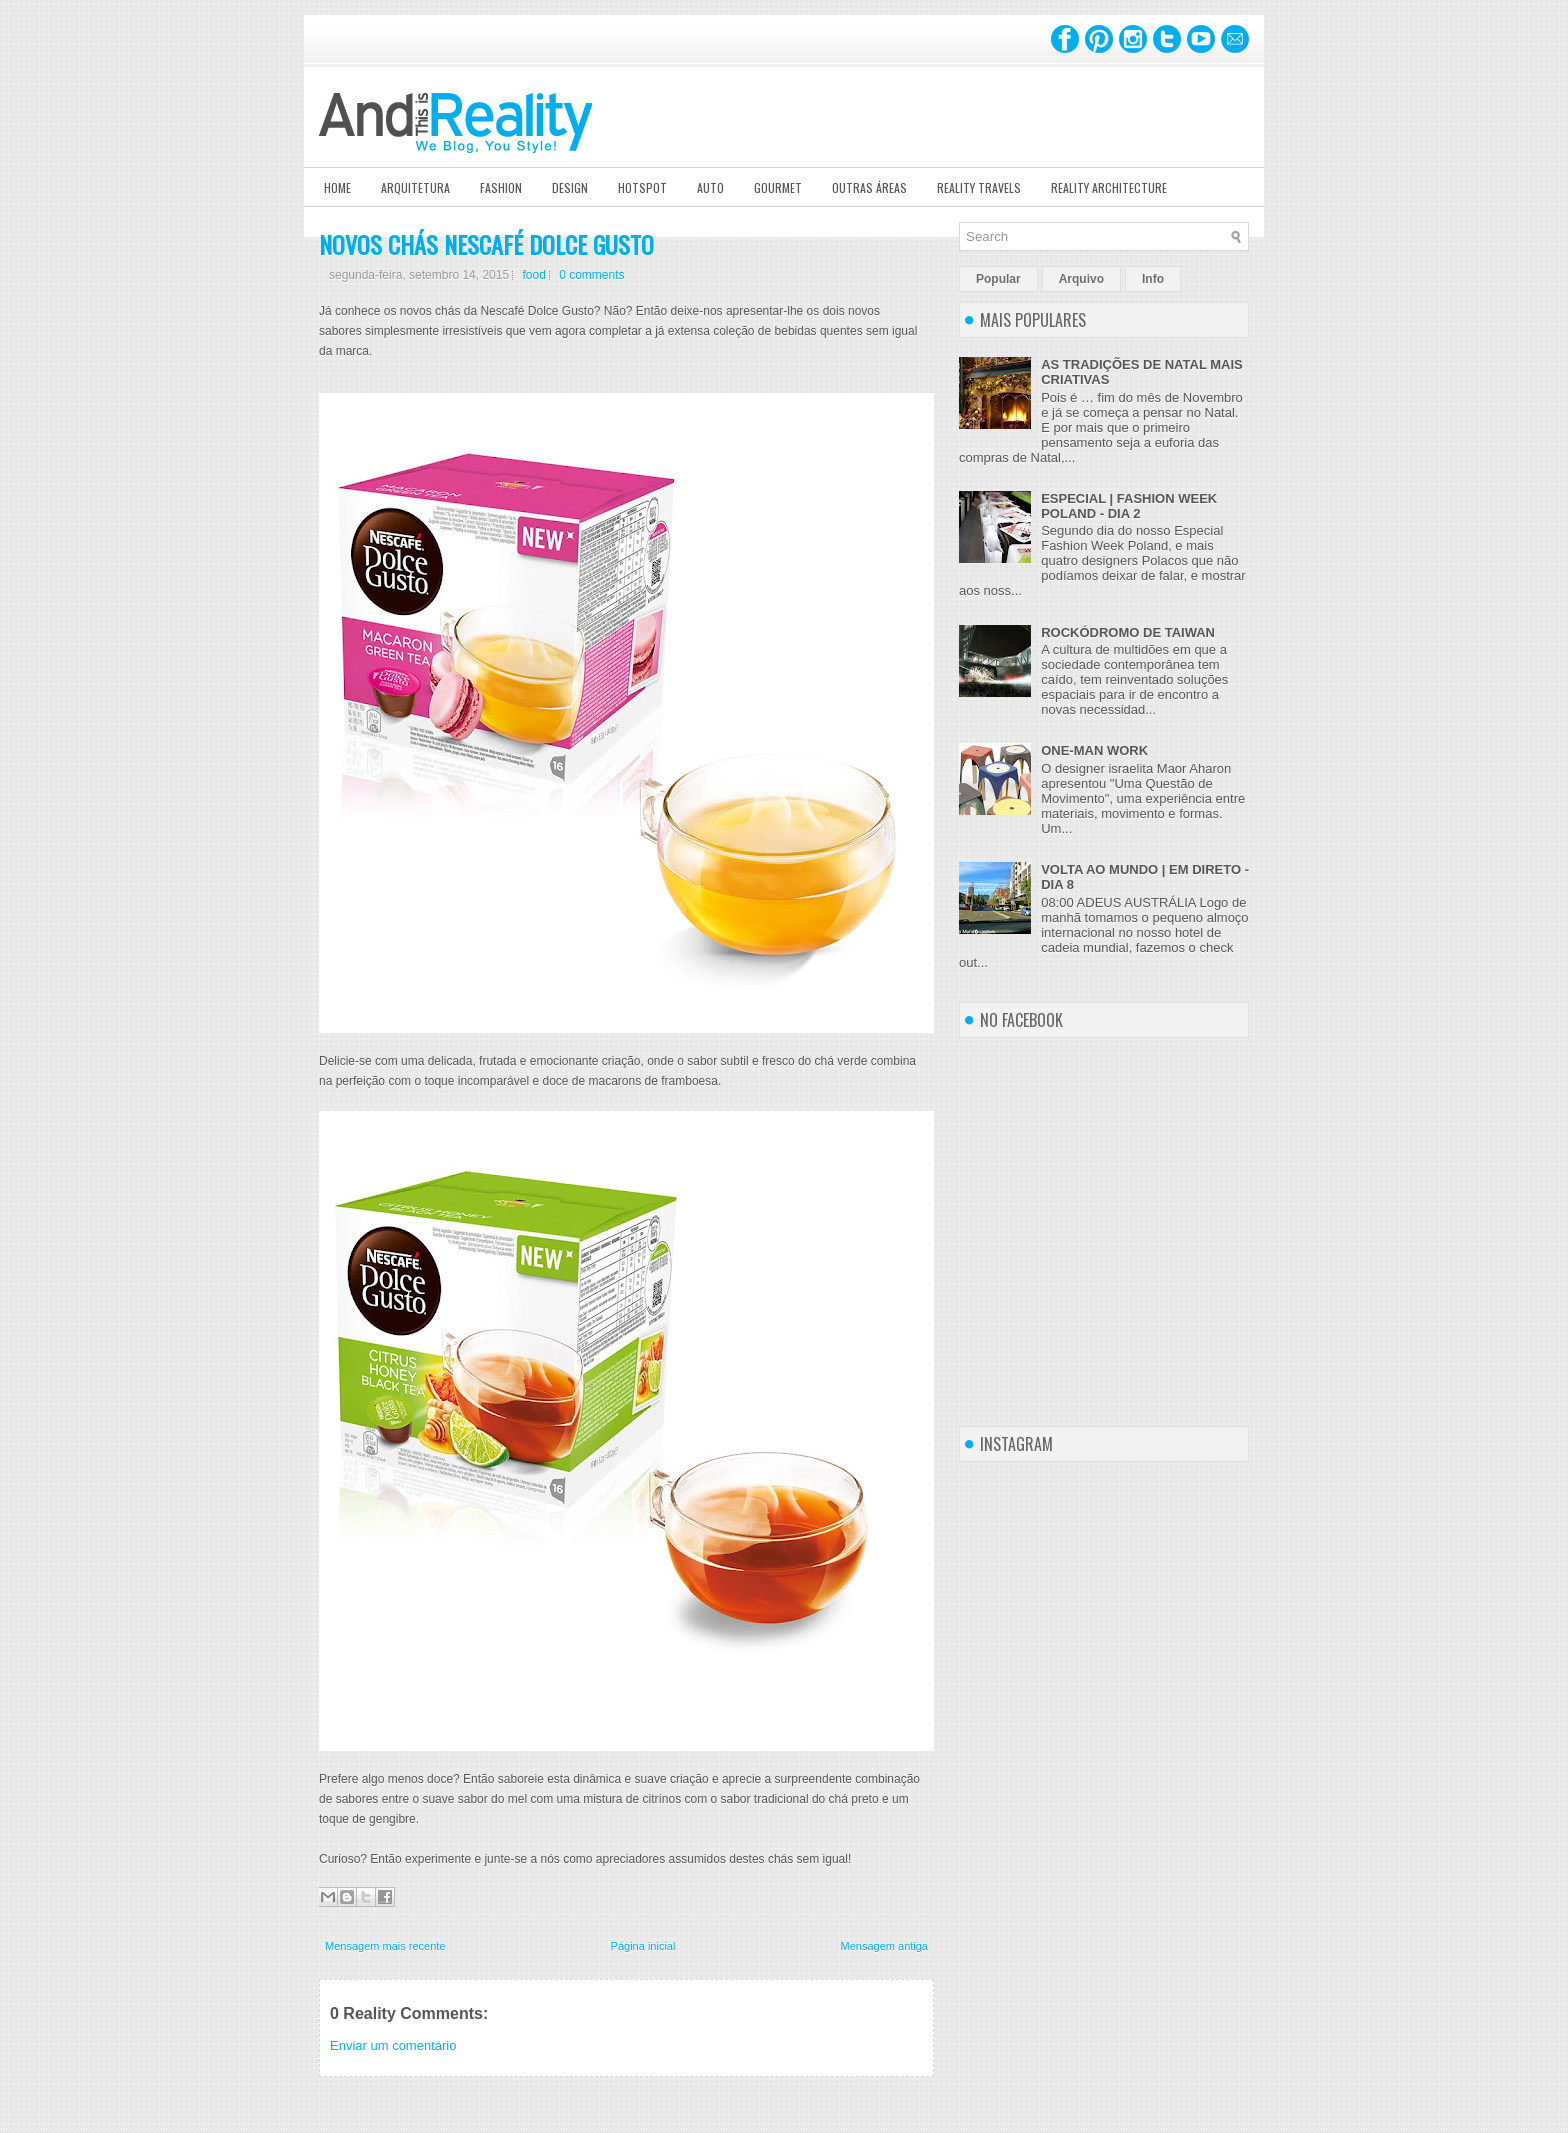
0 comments (591, 275)
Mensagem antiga (884, 1946)
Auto (710, 187)
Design (570, 187)
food (533, 275)
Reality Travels (979, 187)
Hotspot (642, 187)
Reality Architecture (1109, 187)
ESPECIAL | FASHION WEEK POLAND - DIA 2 (1129, 506)
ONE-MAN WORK (1094, 750)
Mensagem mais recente (385, 1946)
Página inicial (643, 1946)
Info (1153, 279)
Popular (998, 279)
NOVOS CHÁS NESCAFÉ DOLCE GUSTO (486, 244)
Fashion (501, 187)
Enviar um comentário (393, 2045)
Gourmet (778, 187)
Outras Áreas (869, 187)
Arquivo (1081, 279)
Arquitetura (415, 187)
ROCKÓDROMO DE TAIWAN (1128, 632)
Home (337, 187)
